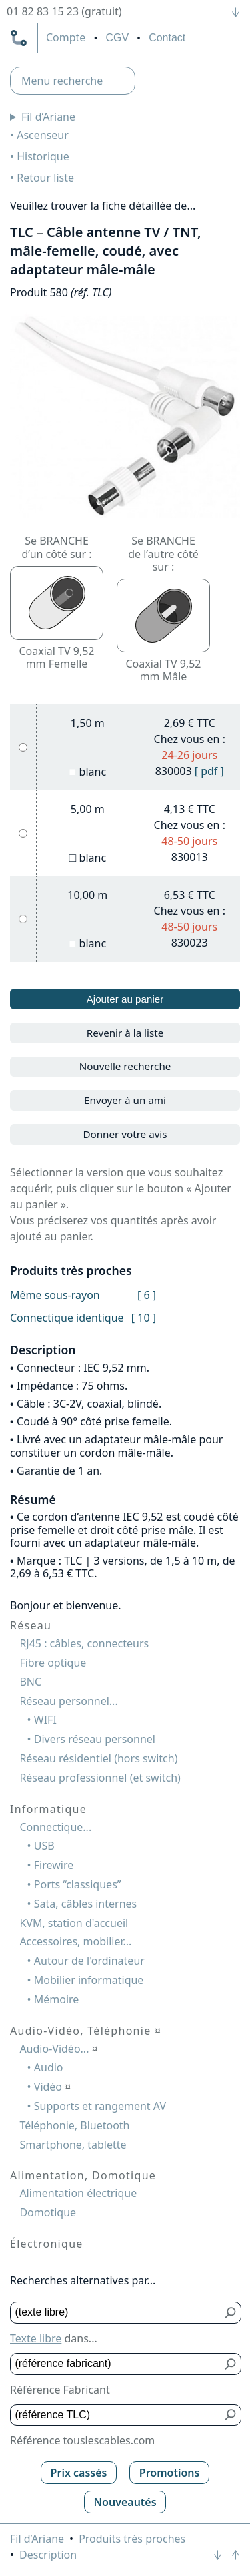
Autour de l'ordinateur (89, 1960)
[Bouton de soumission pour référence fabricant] (231, 2364)
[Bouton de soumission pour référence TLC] (231, 2415)
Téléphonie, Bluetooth (74, 2125)
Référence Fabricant (60, 2389)
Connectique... (55, 1827)
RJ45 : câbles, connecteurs (84, 1643)
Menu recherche (62, 80)
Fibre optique (52, 1662)
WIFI (45, 1719)
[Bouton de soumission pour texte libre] (231, 2312)
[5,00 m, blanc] (23, 833)
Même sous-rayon (55, 1295)
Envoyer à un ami (125, 1100)
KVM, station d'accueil (73, 1923)
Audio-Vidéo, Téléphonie (85, 2030)
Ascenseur (43, 135)
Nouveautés (124, 2502)
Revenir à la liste (125, 1032)
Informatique (48, 1809)
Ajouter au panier (125, 999)
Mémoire (56, 1999)
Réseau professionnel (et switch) (100, 1777)
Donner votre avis (125, 1134)
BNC (30, 1681)
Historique (43, 156)
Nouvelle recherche (125, 1066)
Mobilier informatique (89, 1980)
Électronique (46, 2243)
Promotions (169, 2472)
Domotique (47, 2212)
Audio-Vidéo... (58, 2048)
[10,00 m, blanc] (23, 919)
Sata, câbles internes (85, 1903)
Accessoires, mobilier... (75, 1941)
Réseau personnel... (68, 1701)
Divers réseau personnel (94, 1739)
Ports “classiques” (77, 1884)
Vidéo (52, 2086)
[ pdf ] (209, 771)
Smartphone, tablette (72, 2144)
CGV (117, 37)
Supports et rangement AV (100, 2106)
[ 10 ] (143, 1317)
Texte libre (35, 2338)
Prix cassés (79, 2472)
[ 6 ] (146, 1295)
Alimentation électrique (78, 2193)
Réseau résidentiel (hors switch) (98, 1758)
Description (48, 2554)
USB (44, 1845)
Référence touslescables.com (82, 2440)
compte (65, 38)
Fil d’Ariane (48, 116)
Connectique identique (67, 1317)
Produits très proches (132, 2538)
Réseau (30, 1625)
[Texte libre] (116, 2312)
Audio (48, 2067)
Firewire (53, 1865)
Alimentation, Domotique (83, 2175)
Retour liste (45, 177)
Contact (167, 37)
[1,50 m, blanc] (23, 747)
